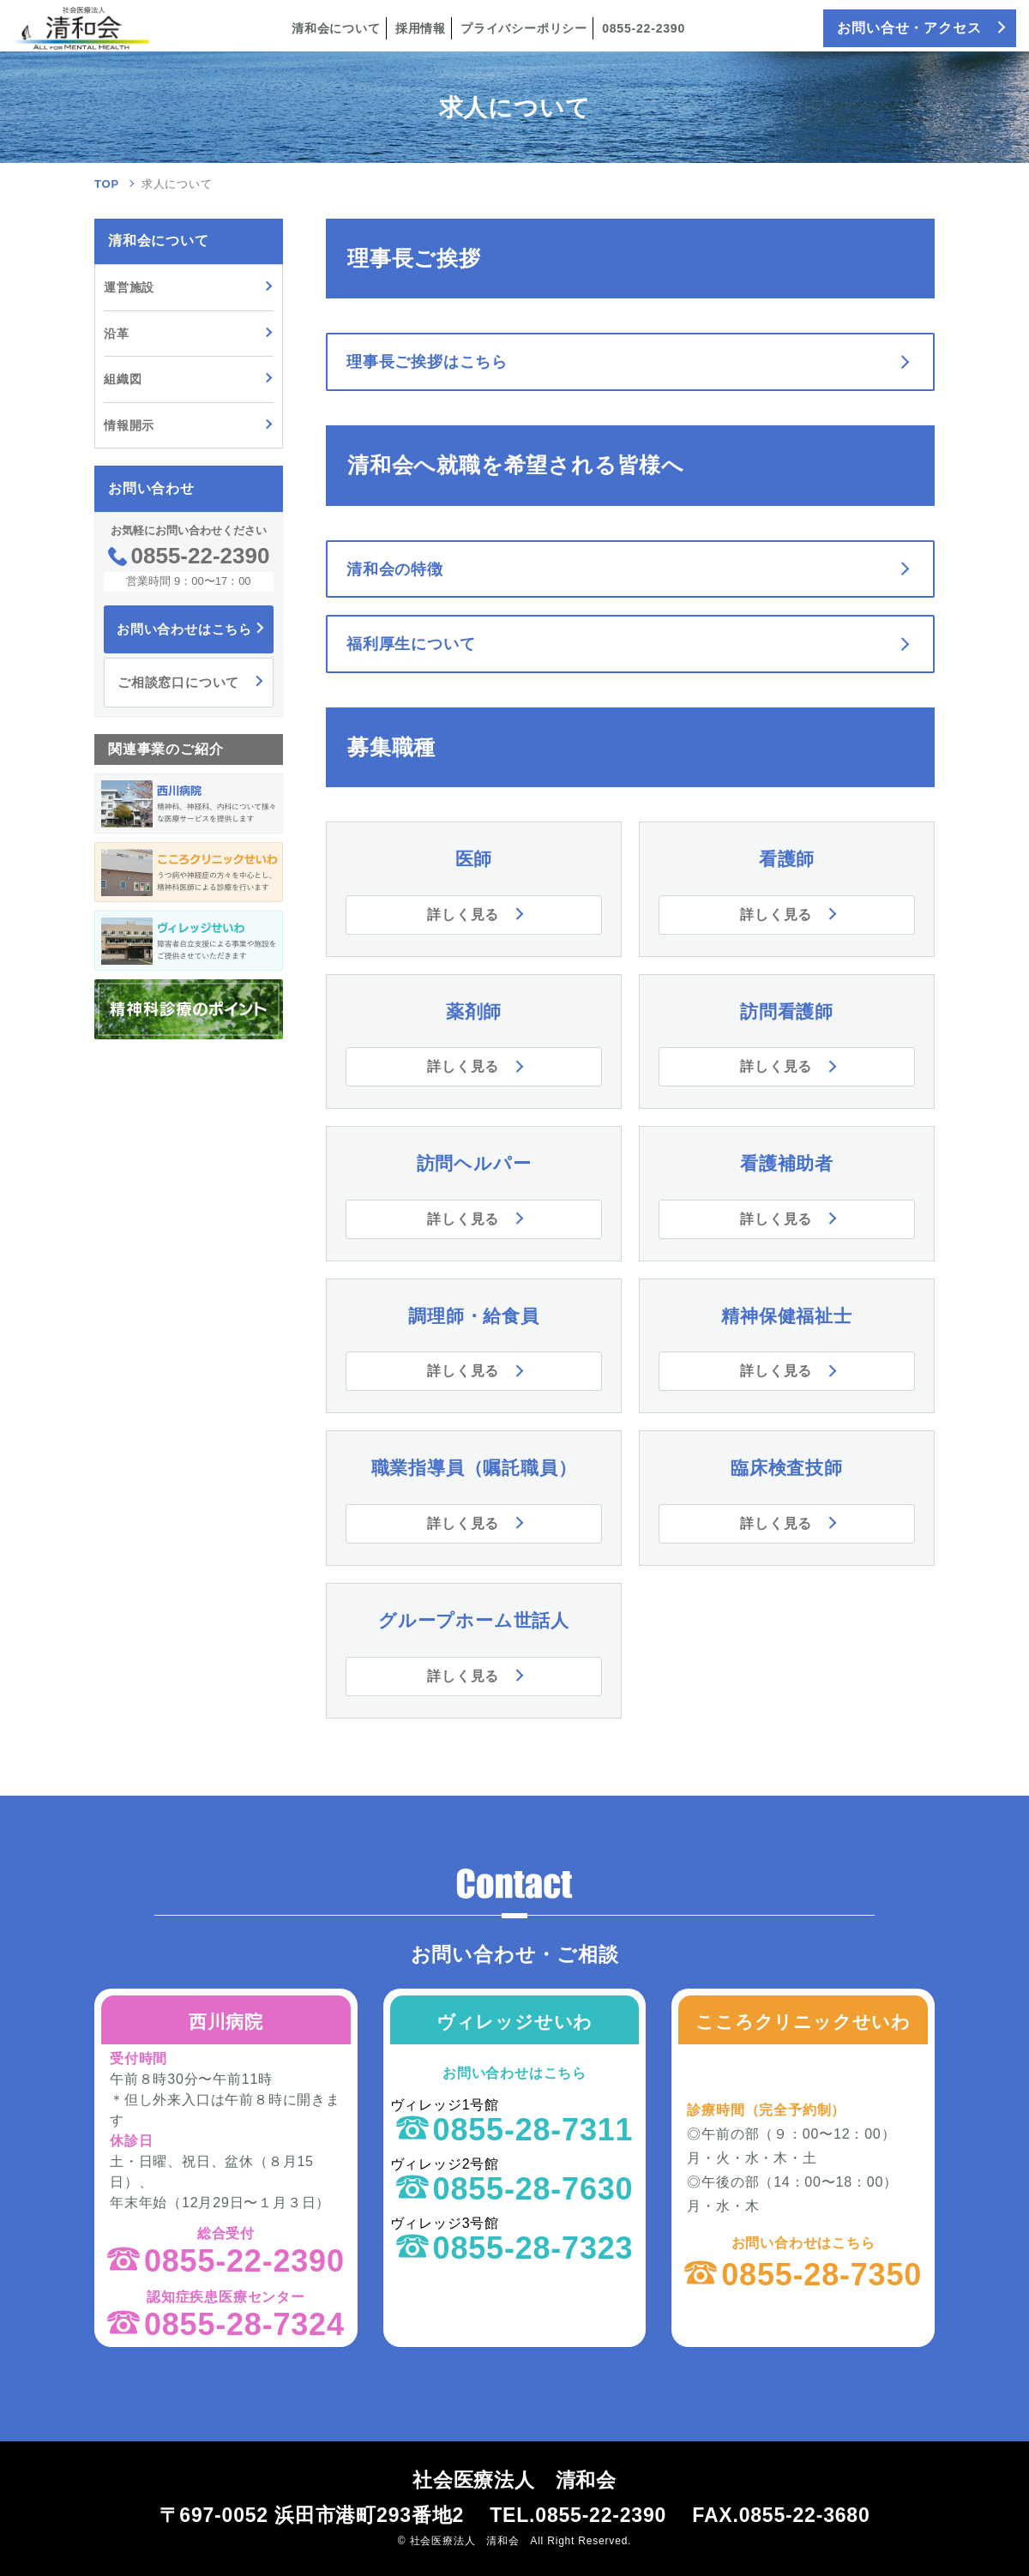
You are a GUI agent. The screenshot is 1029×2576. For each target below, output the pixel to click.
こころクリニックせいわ (803, 2021)
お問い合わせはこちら (184, 629)
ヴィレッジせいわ (514, 2021)
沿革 (116, 333)
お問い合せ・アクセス (909, 28)
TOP (106, 184)
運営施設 (129, 287)
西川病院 (226, 2021)
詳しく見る (463, 914)
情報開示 (129, 425)
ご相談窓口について (178, 682)
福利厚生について (410, 644)
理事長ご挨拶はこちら (427, 361)
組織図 (122, 379)
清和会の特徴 (394, 569)
